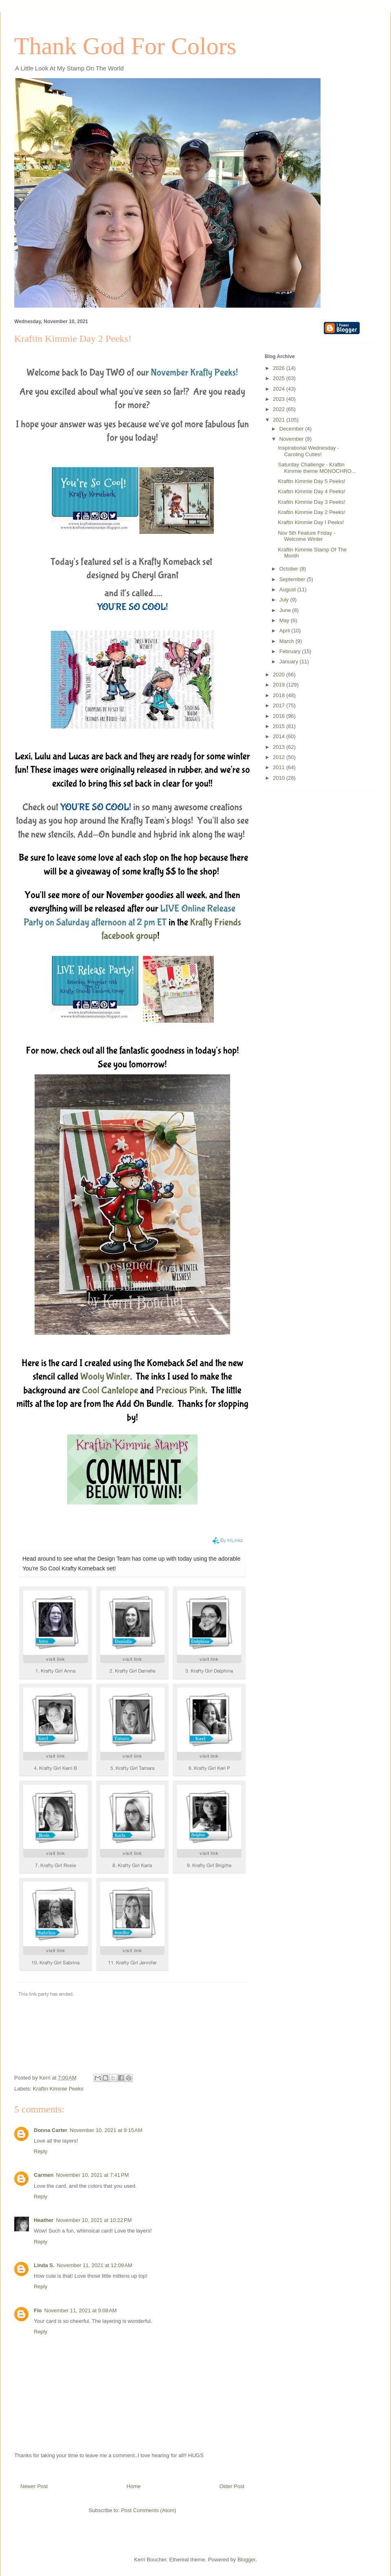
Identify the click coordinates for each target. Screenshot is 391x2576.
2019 (279, 685)
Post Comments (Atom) (148, 2510)
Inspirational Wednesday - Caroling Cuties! (308, 451)
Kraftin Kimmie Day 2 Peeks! (311, 512)
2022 (279, 409)
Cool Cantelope (110, 1390)
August (288, 589)
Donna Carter (50, 2130)
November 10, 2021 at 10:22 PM (94, 2220)
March (287, 641)
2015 (279, 726)
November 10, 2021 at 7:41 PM (92, 2175)
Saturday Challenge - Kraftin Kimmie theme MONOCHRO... (317, 467)
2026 (279, 368)
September (293, 579)
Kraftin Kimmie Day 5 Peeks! (311, 481)
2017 (279, 705)
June (285, 610)
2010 (279, 778)
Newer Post (34, 2486)
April (285, 631)
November (292, 439)
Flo (38, 2310)
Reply (40, 2151)
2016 (279, 716)
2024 (279, 389)
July (284, 600)
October (289, 569)
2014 (279, 736)
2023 (279, 399)
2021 (279, 420)
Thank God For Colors (125, 46)
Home (134, 2486)
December (292, 429)
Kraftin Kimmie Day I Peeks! (311, 522)
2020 (279, 674)
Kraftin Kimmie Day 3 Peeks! (311, 502)
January (289, 661)
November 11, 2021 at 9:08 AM (80, 2310)
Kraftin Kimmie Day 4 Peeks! (311, 491)
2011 (279, 767)
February (290, 651)
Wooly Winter (105, 1376)
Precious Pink (181, 1390)
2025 (279, 378)
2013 (279, 747)
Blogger (246, 2559)
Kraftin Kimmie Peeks (58, 2089)
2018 (279, 695)
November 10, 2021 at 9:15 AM (106, 2130)
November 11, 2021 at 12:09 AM (94, 2265)
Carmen (43, 2175)
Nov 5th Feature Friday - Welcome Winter (306, 536)
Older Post (232, 2486)
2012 (279, 757)
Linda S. (44, 2265)
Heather (43, 2220)
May (285, 620)
